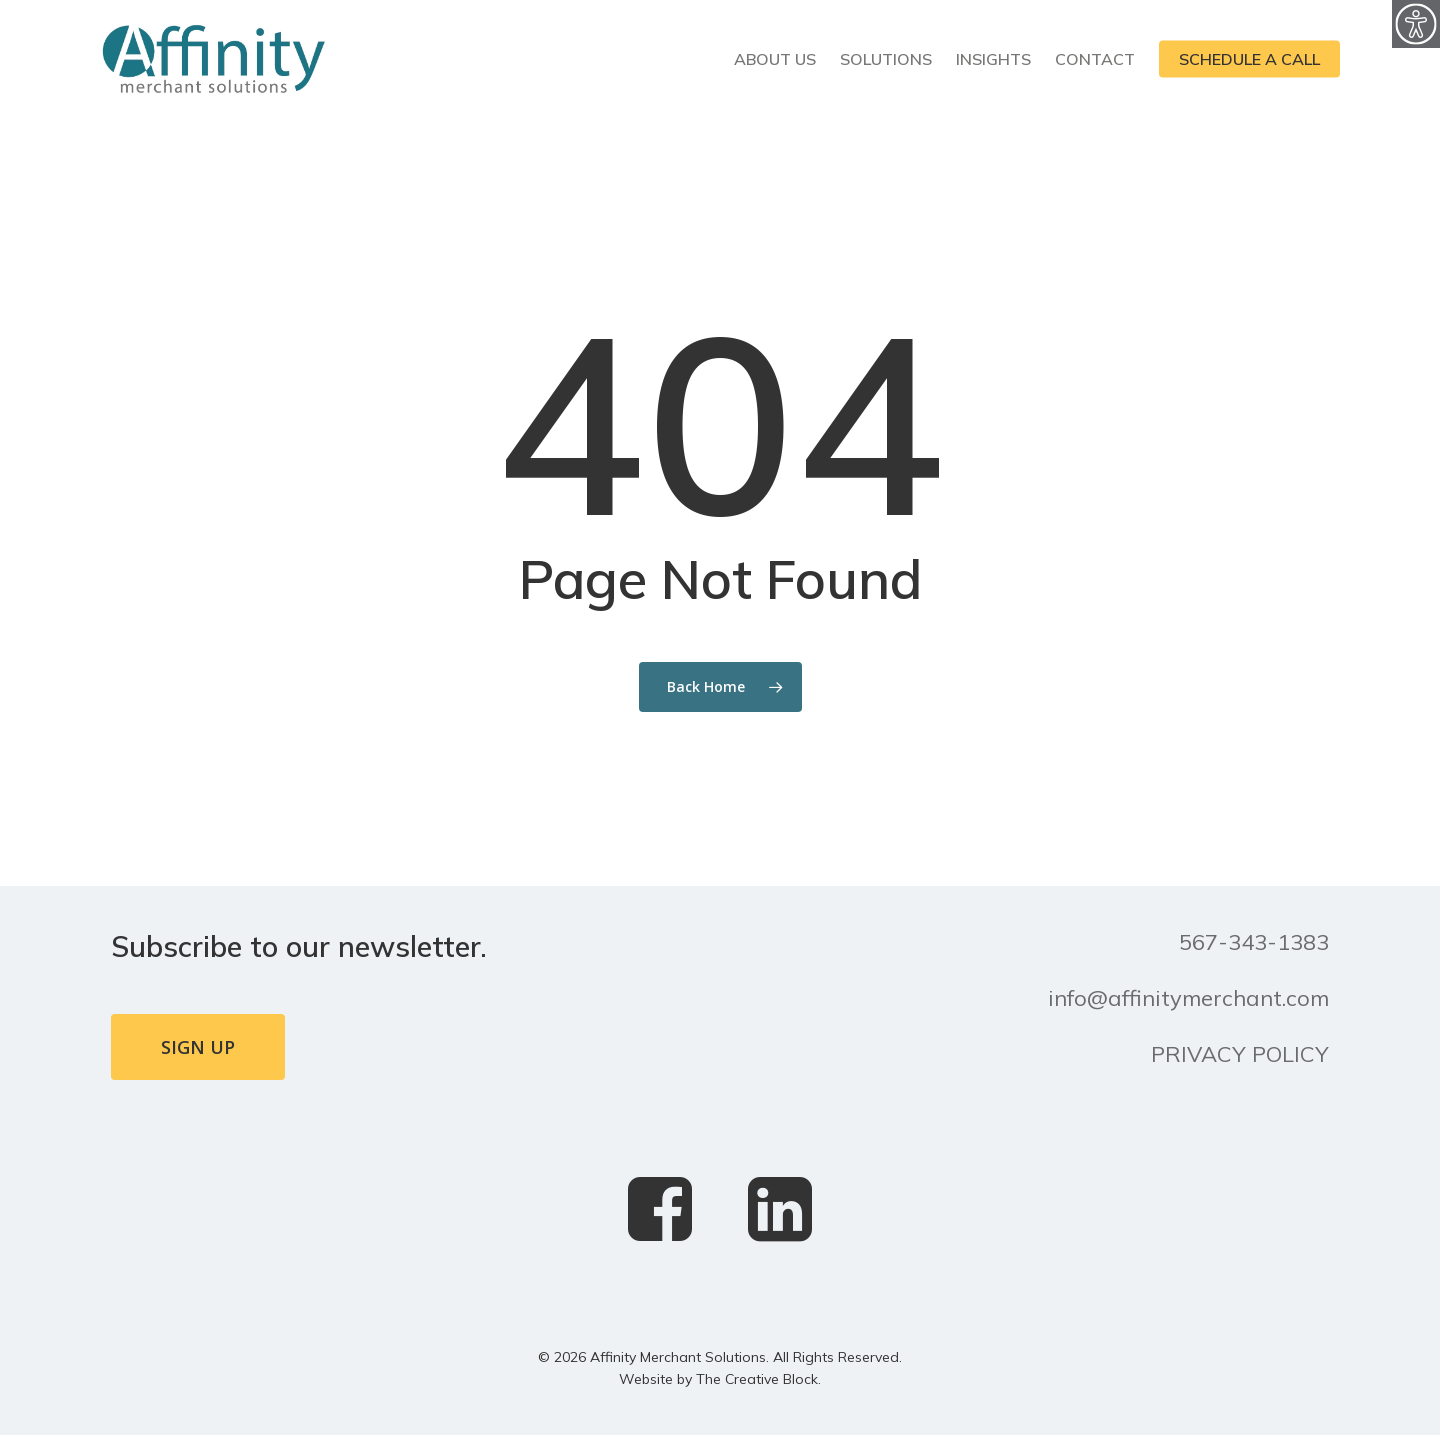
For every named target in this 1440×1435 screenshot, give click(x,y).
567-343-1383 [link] (1254, 942)
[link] (1416, 24)
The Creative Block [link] (757, 1379)
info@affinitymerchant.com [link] (1188, 998)
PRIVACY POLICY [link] (1240, 1054)
